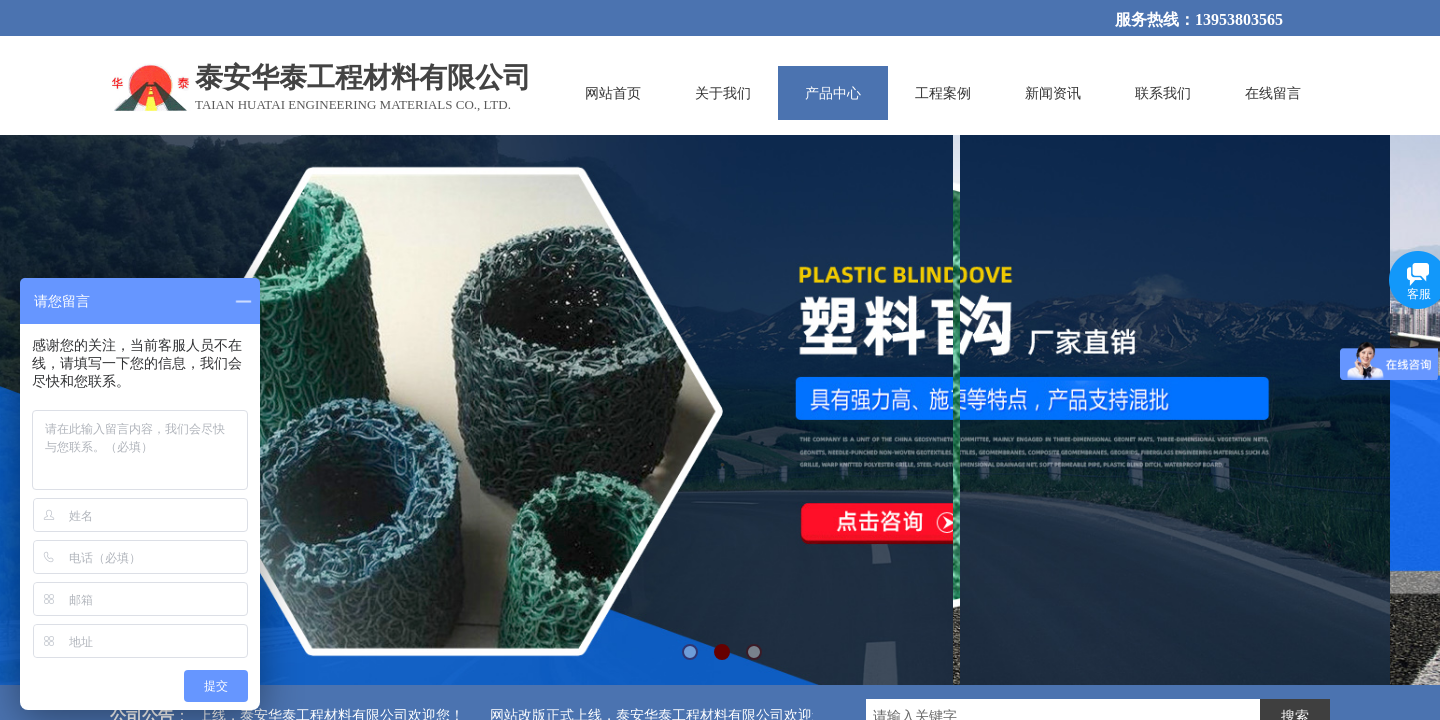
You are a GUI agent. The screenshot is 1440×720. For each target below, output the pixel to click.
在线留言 (1273, 93)
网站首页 (613, 93)
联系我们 (1163, 93)
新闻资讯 (1053, 93)
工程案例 (943, 93)
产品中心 (833, 93)
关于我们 (723, 93)
